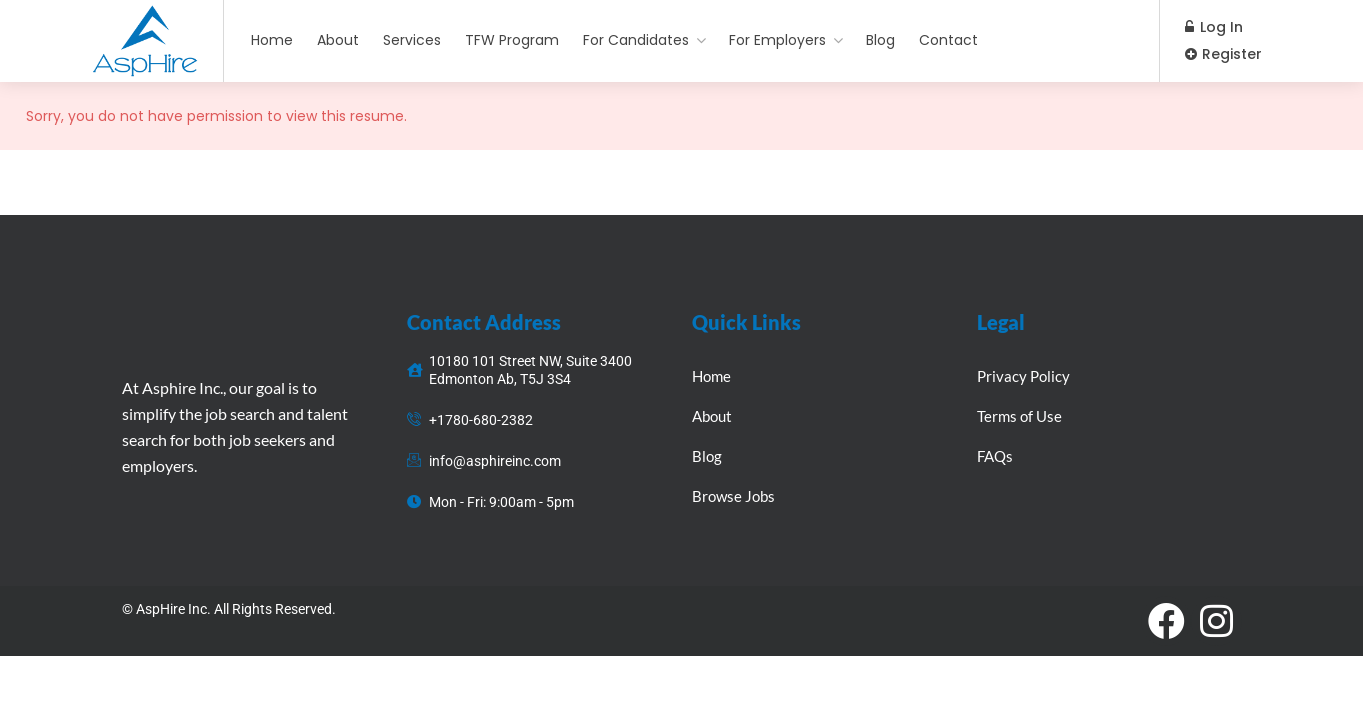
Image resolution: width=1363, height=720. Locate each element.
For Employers (777, 40)
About (338, 40)
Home (272, 40)
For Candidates (636, 40)
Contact (948, 40)
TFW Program (512, 40)
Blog (880, 40)
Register (1223, 54)
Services (412, 40)
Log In (1214, 27)
